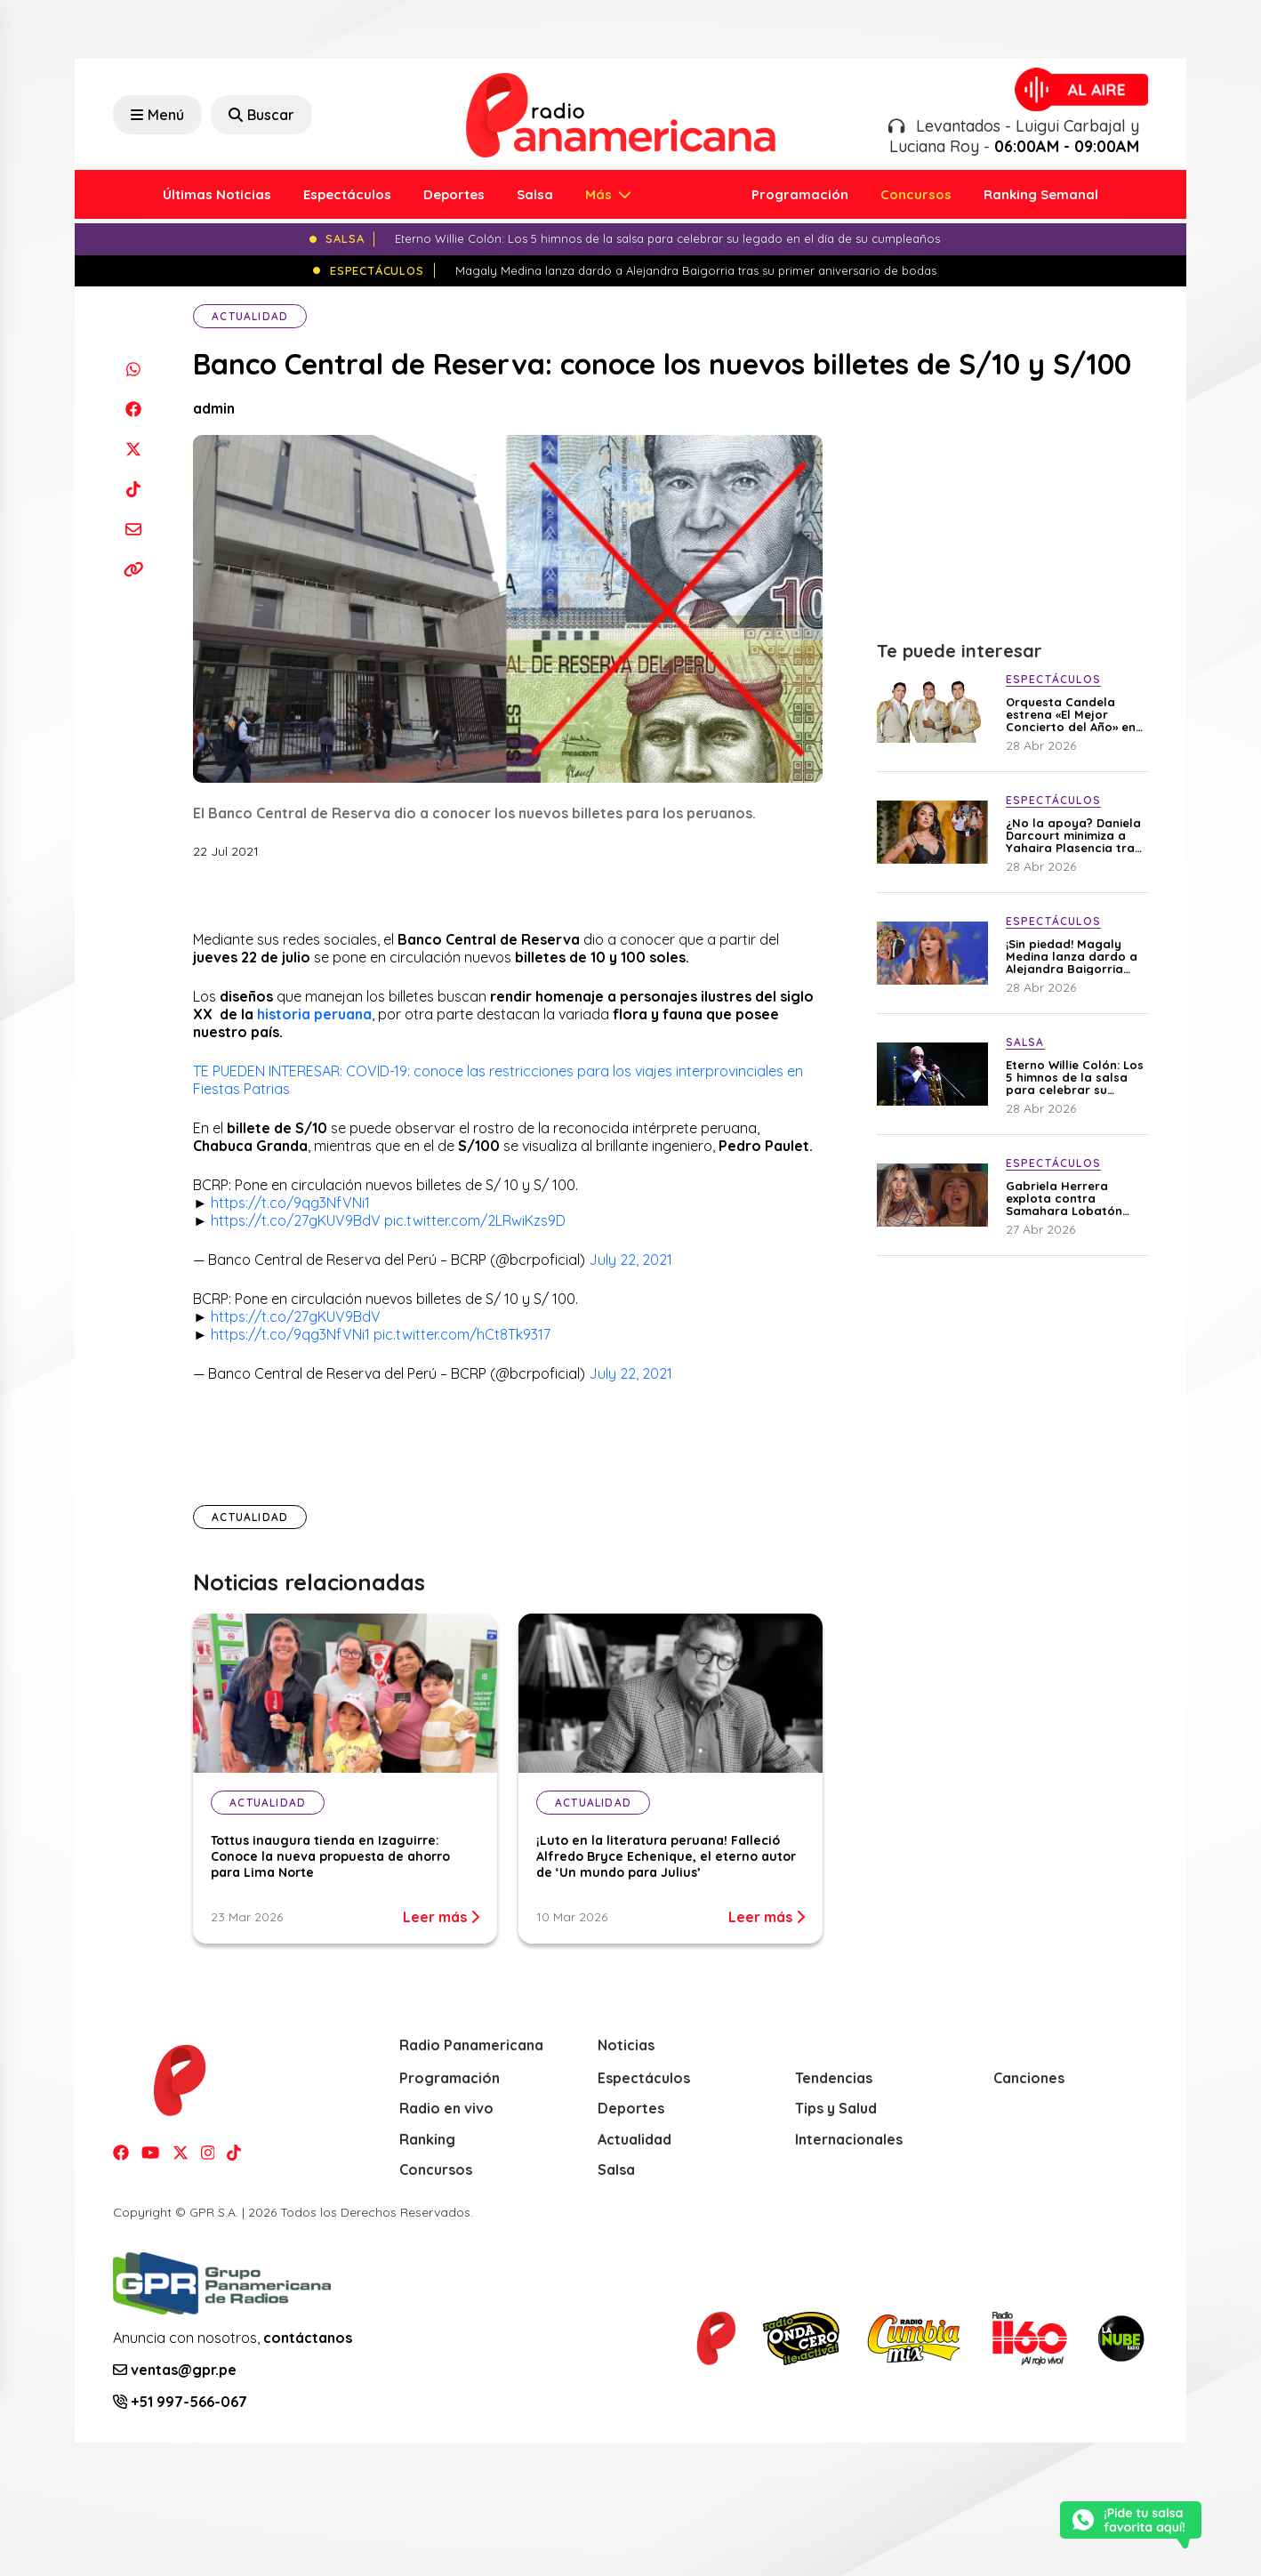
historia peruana (314, 1014)
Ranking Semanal (1041, 194)
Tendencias (833, 2078)
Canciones (1028, 2078)
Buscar (261, 115)
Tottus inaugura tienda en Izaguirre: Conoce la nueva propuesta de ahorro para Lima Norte (330, 1856)
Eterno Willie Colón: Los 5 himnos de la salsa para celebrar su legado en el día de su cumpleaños (1075, 1077)
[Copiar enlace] (133, 569)
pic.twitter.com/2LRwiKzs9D (475, 1220)
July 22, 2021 (630, 1259)
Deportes (454, 194)
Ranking (427, 2139)
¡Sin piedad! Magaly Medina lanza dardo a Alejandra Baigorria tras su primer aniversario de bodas (1071, 956)
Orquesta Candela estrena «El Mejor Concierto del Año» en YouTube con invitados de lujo (1072, 714)
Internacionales (849, 2139)
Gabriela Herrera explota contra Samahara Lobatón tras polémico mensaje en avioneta (1074, 1198)
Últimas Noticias (217, 194)
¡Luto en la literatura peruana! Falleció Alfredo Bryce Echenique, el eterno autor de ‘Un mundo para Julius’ (666, 1856)
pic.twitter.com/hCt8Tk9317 (461, 1334)
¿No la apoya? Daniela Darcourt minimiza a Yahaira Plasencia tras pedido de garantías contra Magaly (1073, 835)
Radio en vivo (446, 2108)
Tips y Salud (836, 2108)
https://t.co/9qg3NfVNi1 (290, 1203)
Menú (157, 115)
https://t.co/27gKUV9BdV (296, 1220)
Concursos (916, 194)
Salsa (535, 194)
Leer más (441, 1917)
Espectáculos (347, 194)
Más (600, 194)
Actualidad (250, 316)
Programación (799, 194)
